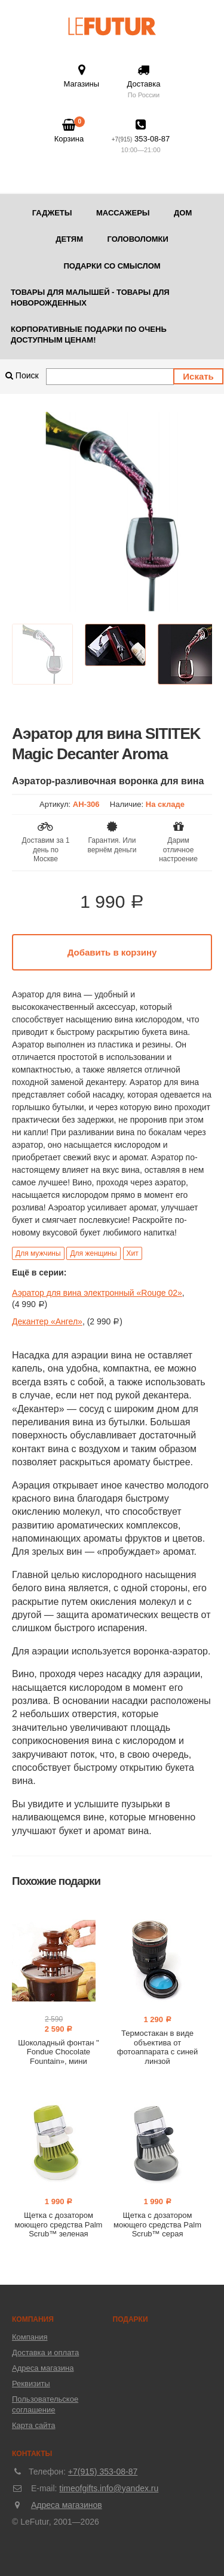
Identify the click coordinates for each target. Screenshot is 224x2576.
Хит (133, 1253)
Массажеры (123, 212)
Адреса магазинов (66, 2505)
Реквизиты (31, 2383)
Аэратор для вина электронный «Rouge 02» (97, 1293)
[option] (112, 512)
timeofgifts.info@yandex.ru (108, 2488)
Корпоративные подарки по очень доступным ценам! (89, 334)
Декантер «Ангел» (47, 1321)
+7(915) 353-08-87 (102, 2471)
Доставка (144, 82)
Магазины (82, 76)
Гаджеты (52, 212)
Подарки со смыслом (111, 265)
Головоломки (137, 239)
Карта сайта (33, 2425)
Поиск (22, 375)
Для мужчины (38, 1253)
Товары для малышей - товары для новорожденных (90, 297)
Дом (183, 212)
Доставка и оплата (45, 2352)
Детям (69, 239)
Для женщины (93, 1253)
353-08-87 (141, 137)
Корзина (69, 130)
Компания (30, 2336)
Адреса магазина (42, 2368)
